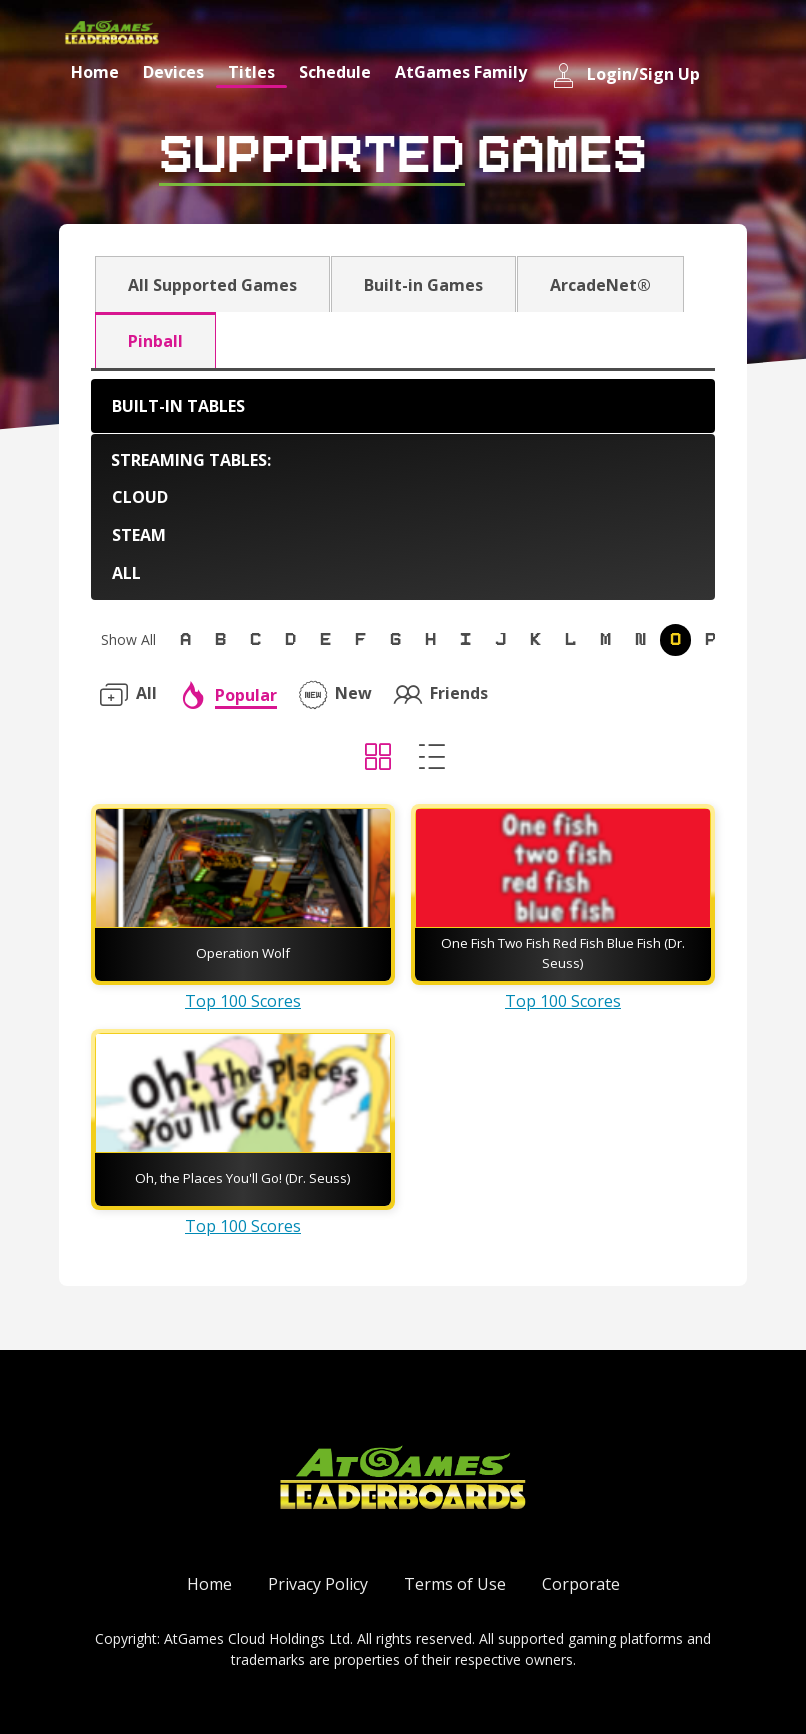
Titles (251, 72)
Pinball (155, 341)
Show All (128, 639)
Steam (139, 535)
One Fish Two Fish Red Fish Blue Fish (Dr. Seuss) (563, 953)
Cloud (140, 497)
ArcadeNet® (600, 285)
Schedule (335, 72)
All (126, 573)
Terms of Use (455, 1584)
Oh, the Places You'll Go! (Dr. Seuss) (243, 1178)
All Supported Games (212, 285)
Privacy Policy (318, 1584)
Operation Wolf (243, 953)
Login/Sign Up (625, 75)
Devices (173, 72)
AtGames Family (461, 72)
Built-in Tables (178, 406)
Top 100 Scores (243, 1001)
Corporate (581, 1584)
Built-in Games (423, 285)
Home (95, 72)
